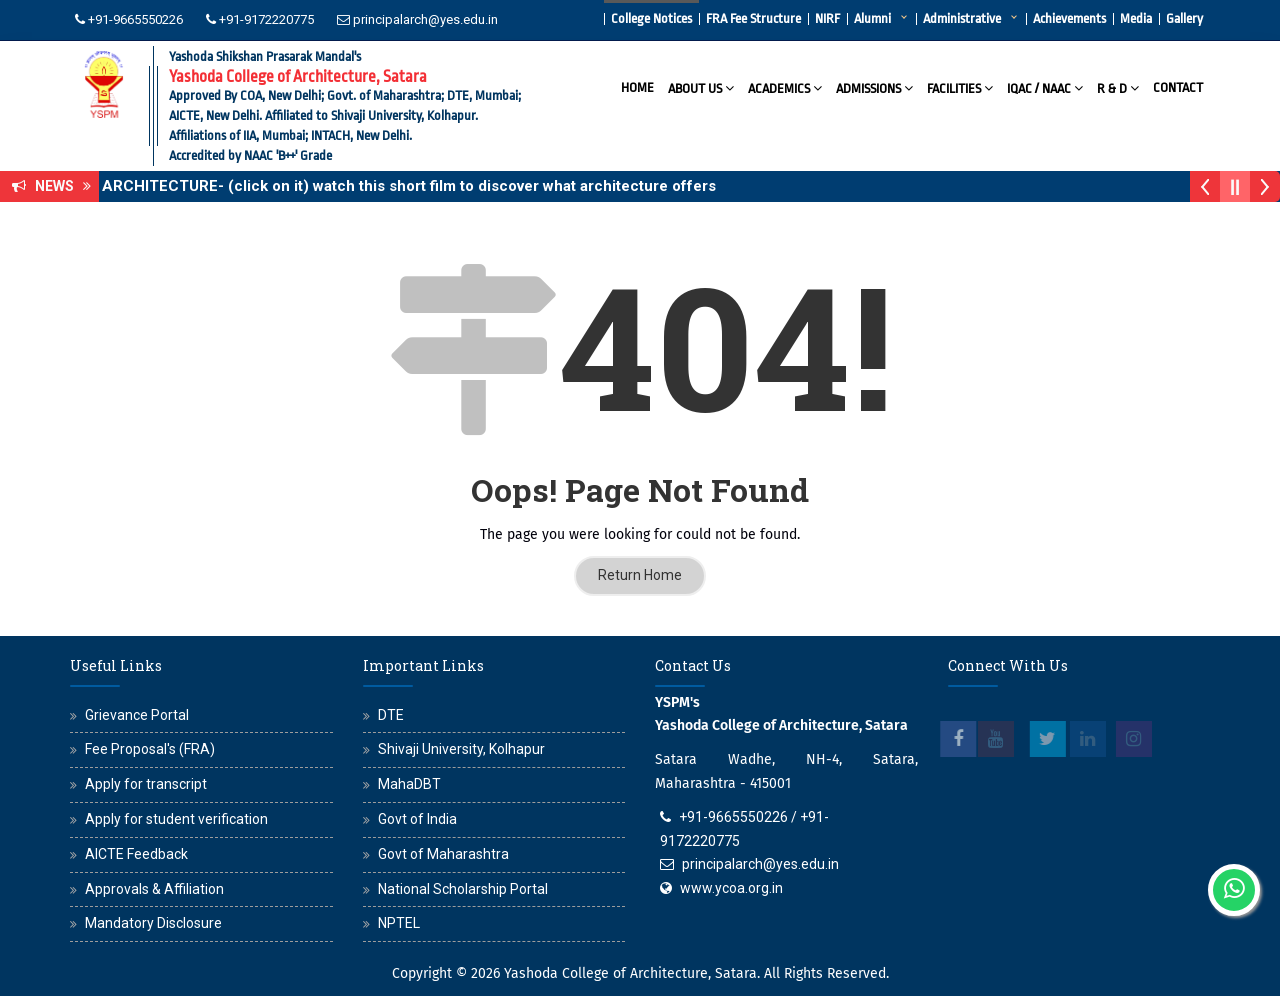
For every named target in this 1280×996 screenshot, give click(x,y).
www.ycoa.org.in (731, 888)
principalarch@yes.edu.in (425, 19)
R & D (1118, 87)
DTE (391, 715)
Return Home (640, 575)
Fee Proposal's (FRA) (150, 749)
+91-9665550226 (135, 19)
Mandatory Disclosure (153, 923)
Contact (1178, 87)
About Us (701, 87)
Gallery (1184, 18)
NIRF (827, 18)
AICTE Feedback (136, 854)
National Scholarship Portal (463, 889)
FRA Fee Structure (753, 18)
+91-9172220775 (266, 19)
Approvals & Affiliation (154, 889)
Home (637, 87)
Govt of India (417, 819)
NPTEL (399, 923)
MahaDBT (409, 784)
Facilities (960, 87)
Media (1136, 18)
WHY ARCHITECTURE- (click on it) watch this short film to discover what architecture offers (401, 186)
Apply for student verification (176, 819)
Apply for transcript (146, 784)
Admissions (874, 87)
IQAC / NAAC (1045, 87)
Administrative (962, 18)
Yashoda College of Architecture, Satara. (632, 973)
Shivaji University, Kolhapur (461, 749)
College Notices (651, 18)
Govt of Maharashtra (443, 854)
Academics (785, 87)
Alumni (872, 18)
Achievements (1069, 18)
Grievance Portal (137, 715)
